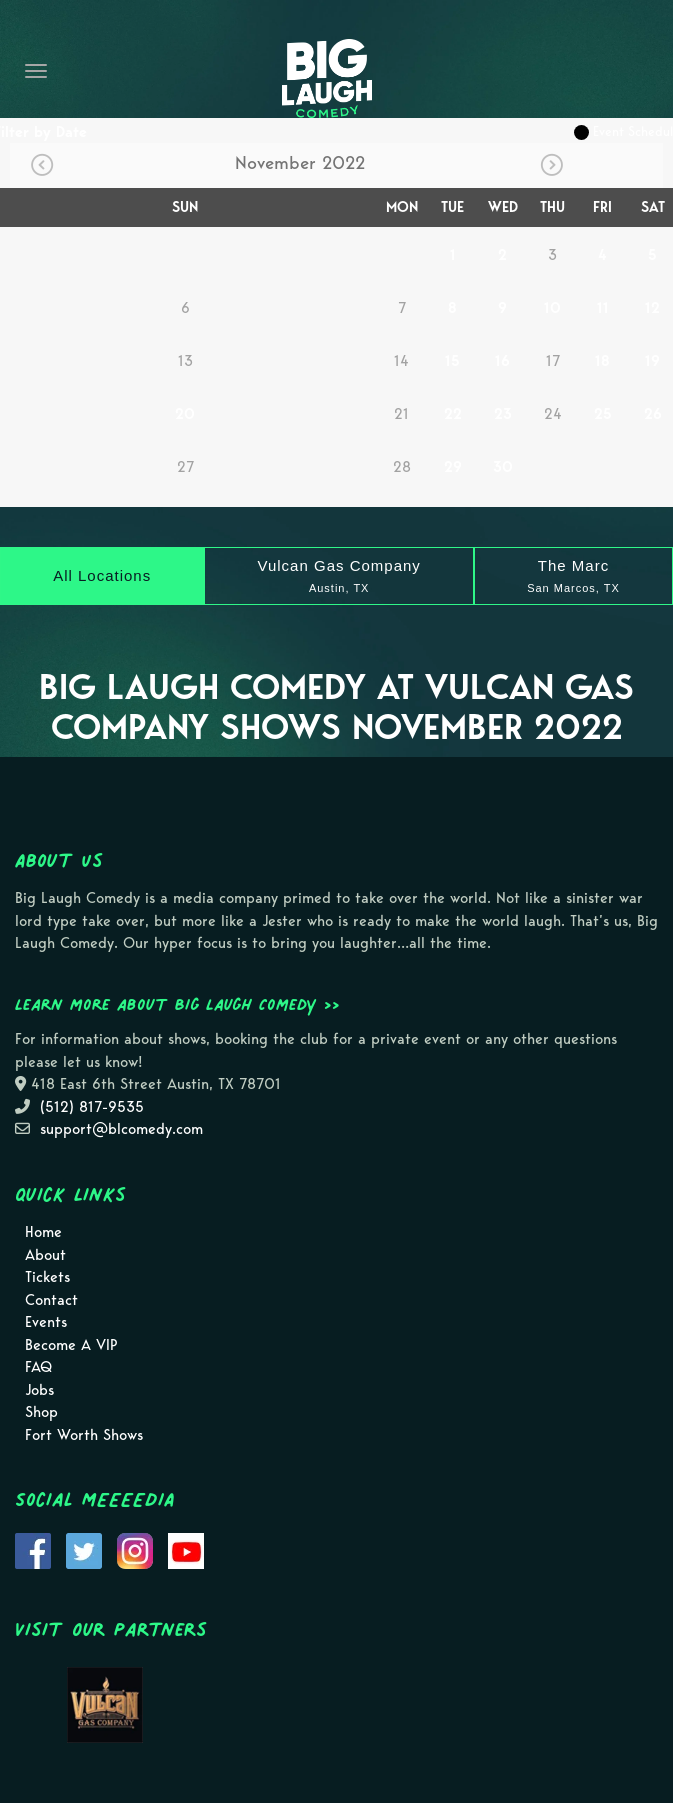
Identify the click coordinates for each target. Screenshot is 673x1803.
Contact (51, 1300)
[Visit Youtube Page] (186, 1550)
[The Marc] (573, 576)
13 (185, 361)
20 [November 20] (185, 414)
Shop (41, 1412)
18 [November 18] (602, 361)
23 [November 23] (503, 414)
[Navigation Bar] (36, 71)
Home (43, 1232)
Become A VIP (71, 1345)
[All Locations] (102, 576)
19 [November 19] (652, 361)
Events (46, 1322)
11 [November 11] (603, 308)
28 (402, 467)
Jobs (39, 1390)
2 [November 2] (502, 255)
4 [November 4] (602, 255)
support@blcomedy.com (121, 1129)
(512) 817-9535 (92, 1107)
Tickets (47, 1277)
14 (401, 361)
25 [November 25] (603, 414)
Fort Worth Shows (84, 1435)
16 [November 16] (502, 361)
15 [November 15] (452, 361)
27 (185, 467)
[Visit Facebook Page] (33, 1550)
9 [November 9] (502, 308)
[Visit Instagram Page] (135, 1550)
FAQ (38, 1367)
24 (553, 414)
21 (401, 414)
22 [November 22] (453, 414)
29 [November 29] (453, 467)
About (45, 1255)
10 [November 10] (552, 308)
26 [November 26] (653, 414)
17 (553, 361)
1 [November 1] (453, 255)
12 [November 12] (652, 308)
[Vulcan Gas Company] (339, 576)
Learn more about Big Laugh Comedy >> (177, 1004)
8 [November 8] (452, 308)
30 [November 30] (503, 467)
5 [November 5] (652, 255)
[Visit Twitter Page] (84, 1550)
